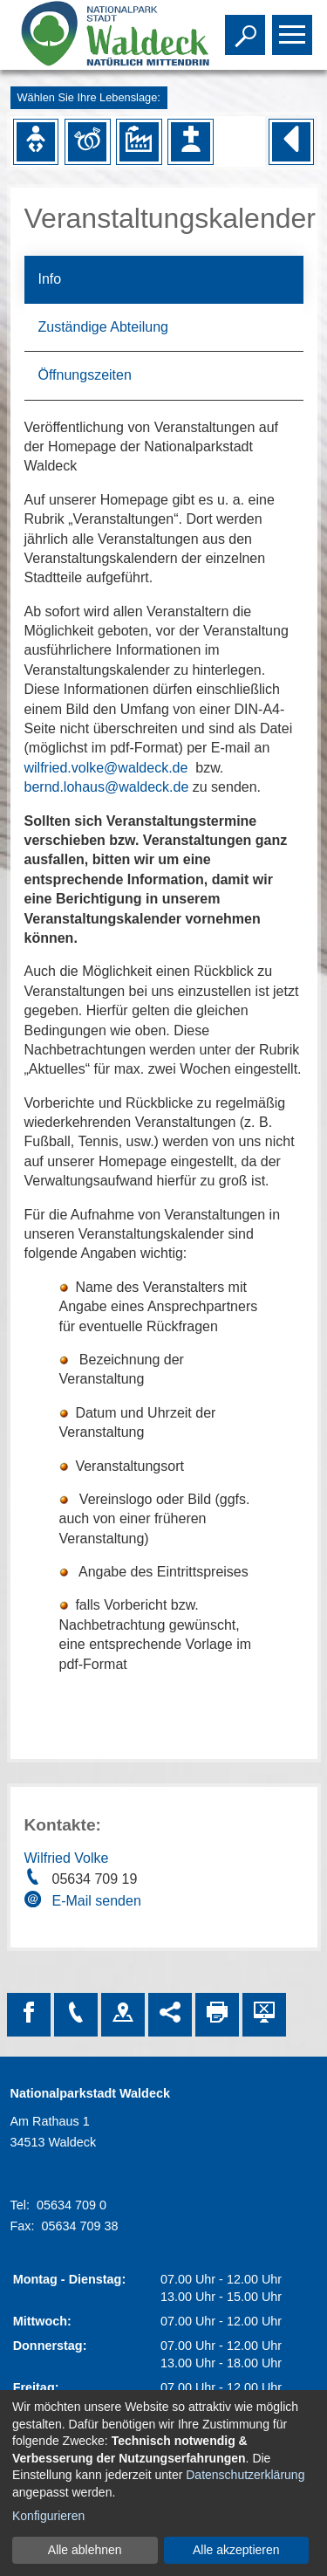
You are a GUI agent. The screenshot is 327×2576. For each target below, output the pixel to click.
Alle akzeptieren (236, 2550)
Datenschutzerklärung (245, 2475)
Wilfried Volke (66, 1858)
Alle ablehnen (85, 2550)
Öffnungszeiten (85, 375)
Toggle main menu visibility (294, 27)
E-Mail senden (96, 1900)
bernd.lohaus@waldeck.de (106, 787)
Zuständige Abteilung (103, 326)
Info (50, 278)
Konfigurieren (48, 2516)
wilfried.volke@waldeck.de (106, 767)
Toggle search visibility (247, 27)
